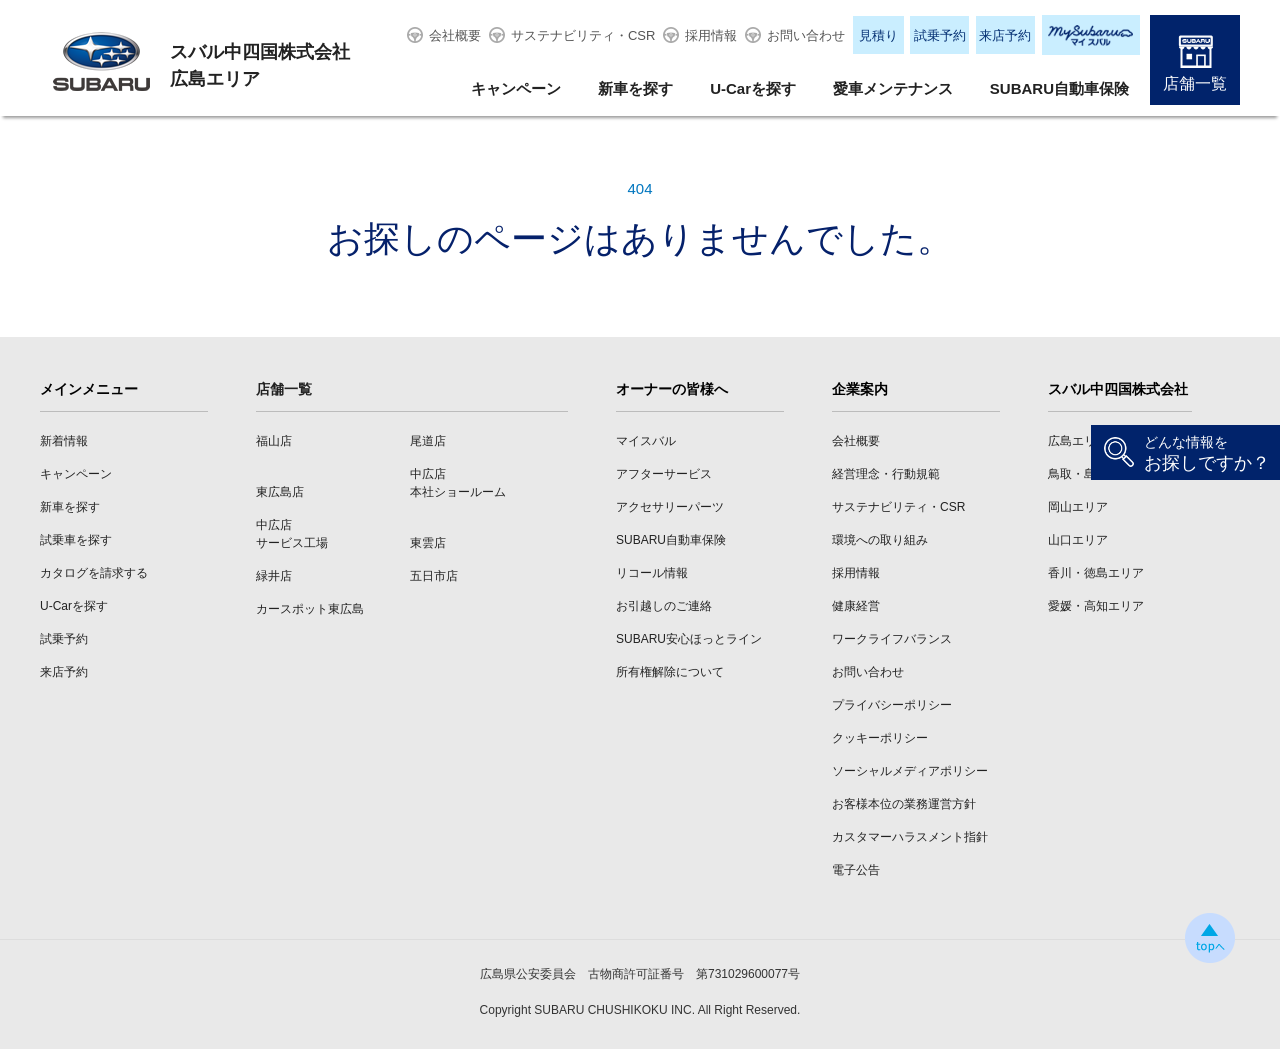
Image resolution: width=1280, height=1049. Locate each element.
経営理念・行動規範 (886, 474)
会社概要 (455, 35)
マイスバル (646, 441)
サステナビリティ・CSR (583, 35)
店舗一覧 (1195, 83)
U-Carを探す (753, 88)
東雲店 (428, 543)
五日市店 (434, 576)
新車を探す (635, 88)
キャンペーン (516, 88)
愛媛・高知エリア (1096, 606)
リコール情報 (652, 573)
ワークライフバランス (892, 639)
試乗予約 (940, 35)
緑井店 (274, 576)
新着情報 (64, 441)
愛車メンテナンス (893, 88)
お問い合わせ (806, 35)
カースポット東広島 (310, 609)
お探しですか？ (1207, 453)
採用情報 (711, 35)
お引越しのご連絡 (664, 606)
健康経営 (856, 606)
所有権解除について (670, 672)
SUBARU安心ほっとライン (689, 639)
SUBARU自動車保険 (1059, 88)
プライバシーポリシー (892, 705)
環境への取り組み (880, 540)
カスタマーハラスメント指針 (910, 837)
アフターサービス (664, 474)
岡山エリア (1078, 507)
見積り (878, 35)
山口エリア (1078, 540)
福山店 (274, 441)
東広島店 (280, 492)
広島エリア (1078, 441)
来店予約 (1005, 35)
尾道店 (428, 441)
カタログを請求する (94, 573)
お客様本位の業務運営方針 (904, 804)
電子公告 (856, 870)
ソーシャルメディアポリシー (910, 771)
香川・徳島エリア (1096, 573)
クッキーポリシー (880, 738)
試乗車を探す (76, 540)
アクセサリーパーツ (670, 507)
